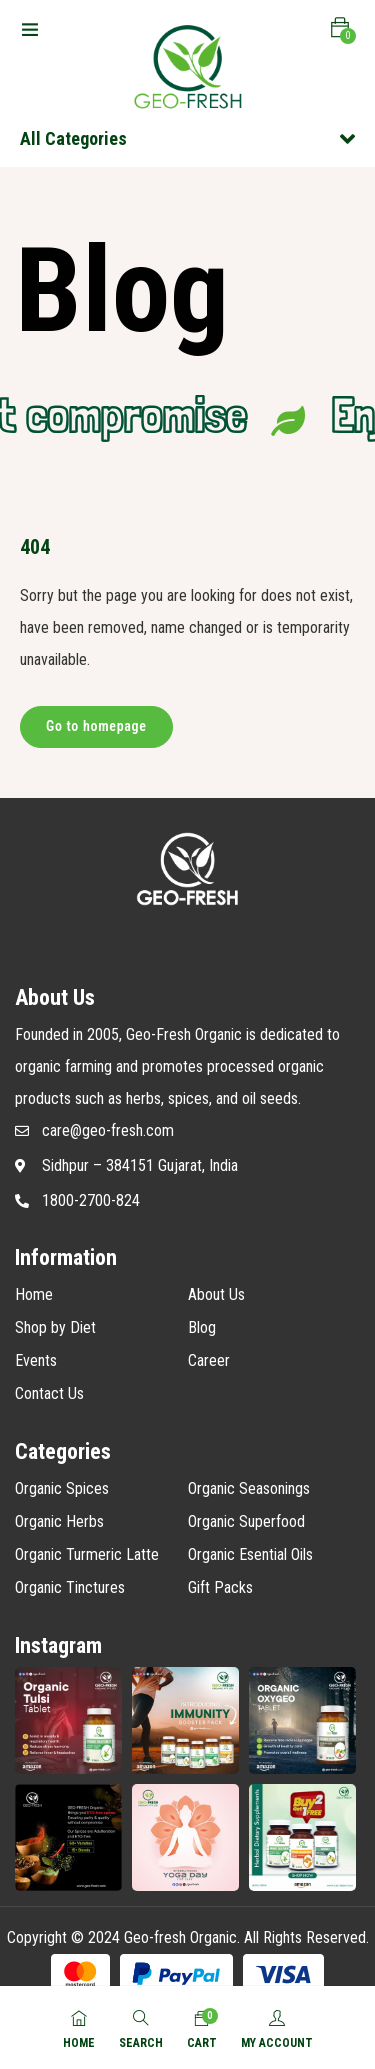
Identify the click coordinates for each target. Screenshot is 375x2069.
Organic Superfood (246, 1521)
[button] (340, 28)
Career (209, 1360)
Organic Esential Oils (250, 1554)
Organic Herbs (59, 1521)
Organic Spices (62, 1488)
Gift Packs (220, 1587)
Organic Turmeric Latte (87, 1554)
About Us (216, 1294)
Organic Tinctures (70, 1587)
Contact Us (49, 1393)
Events (36, 1360)
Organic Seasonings (249, 1488)
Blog (202, 1327)
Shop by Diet (55, 1327)
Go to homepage (96, 726)
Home (34, 1294)
